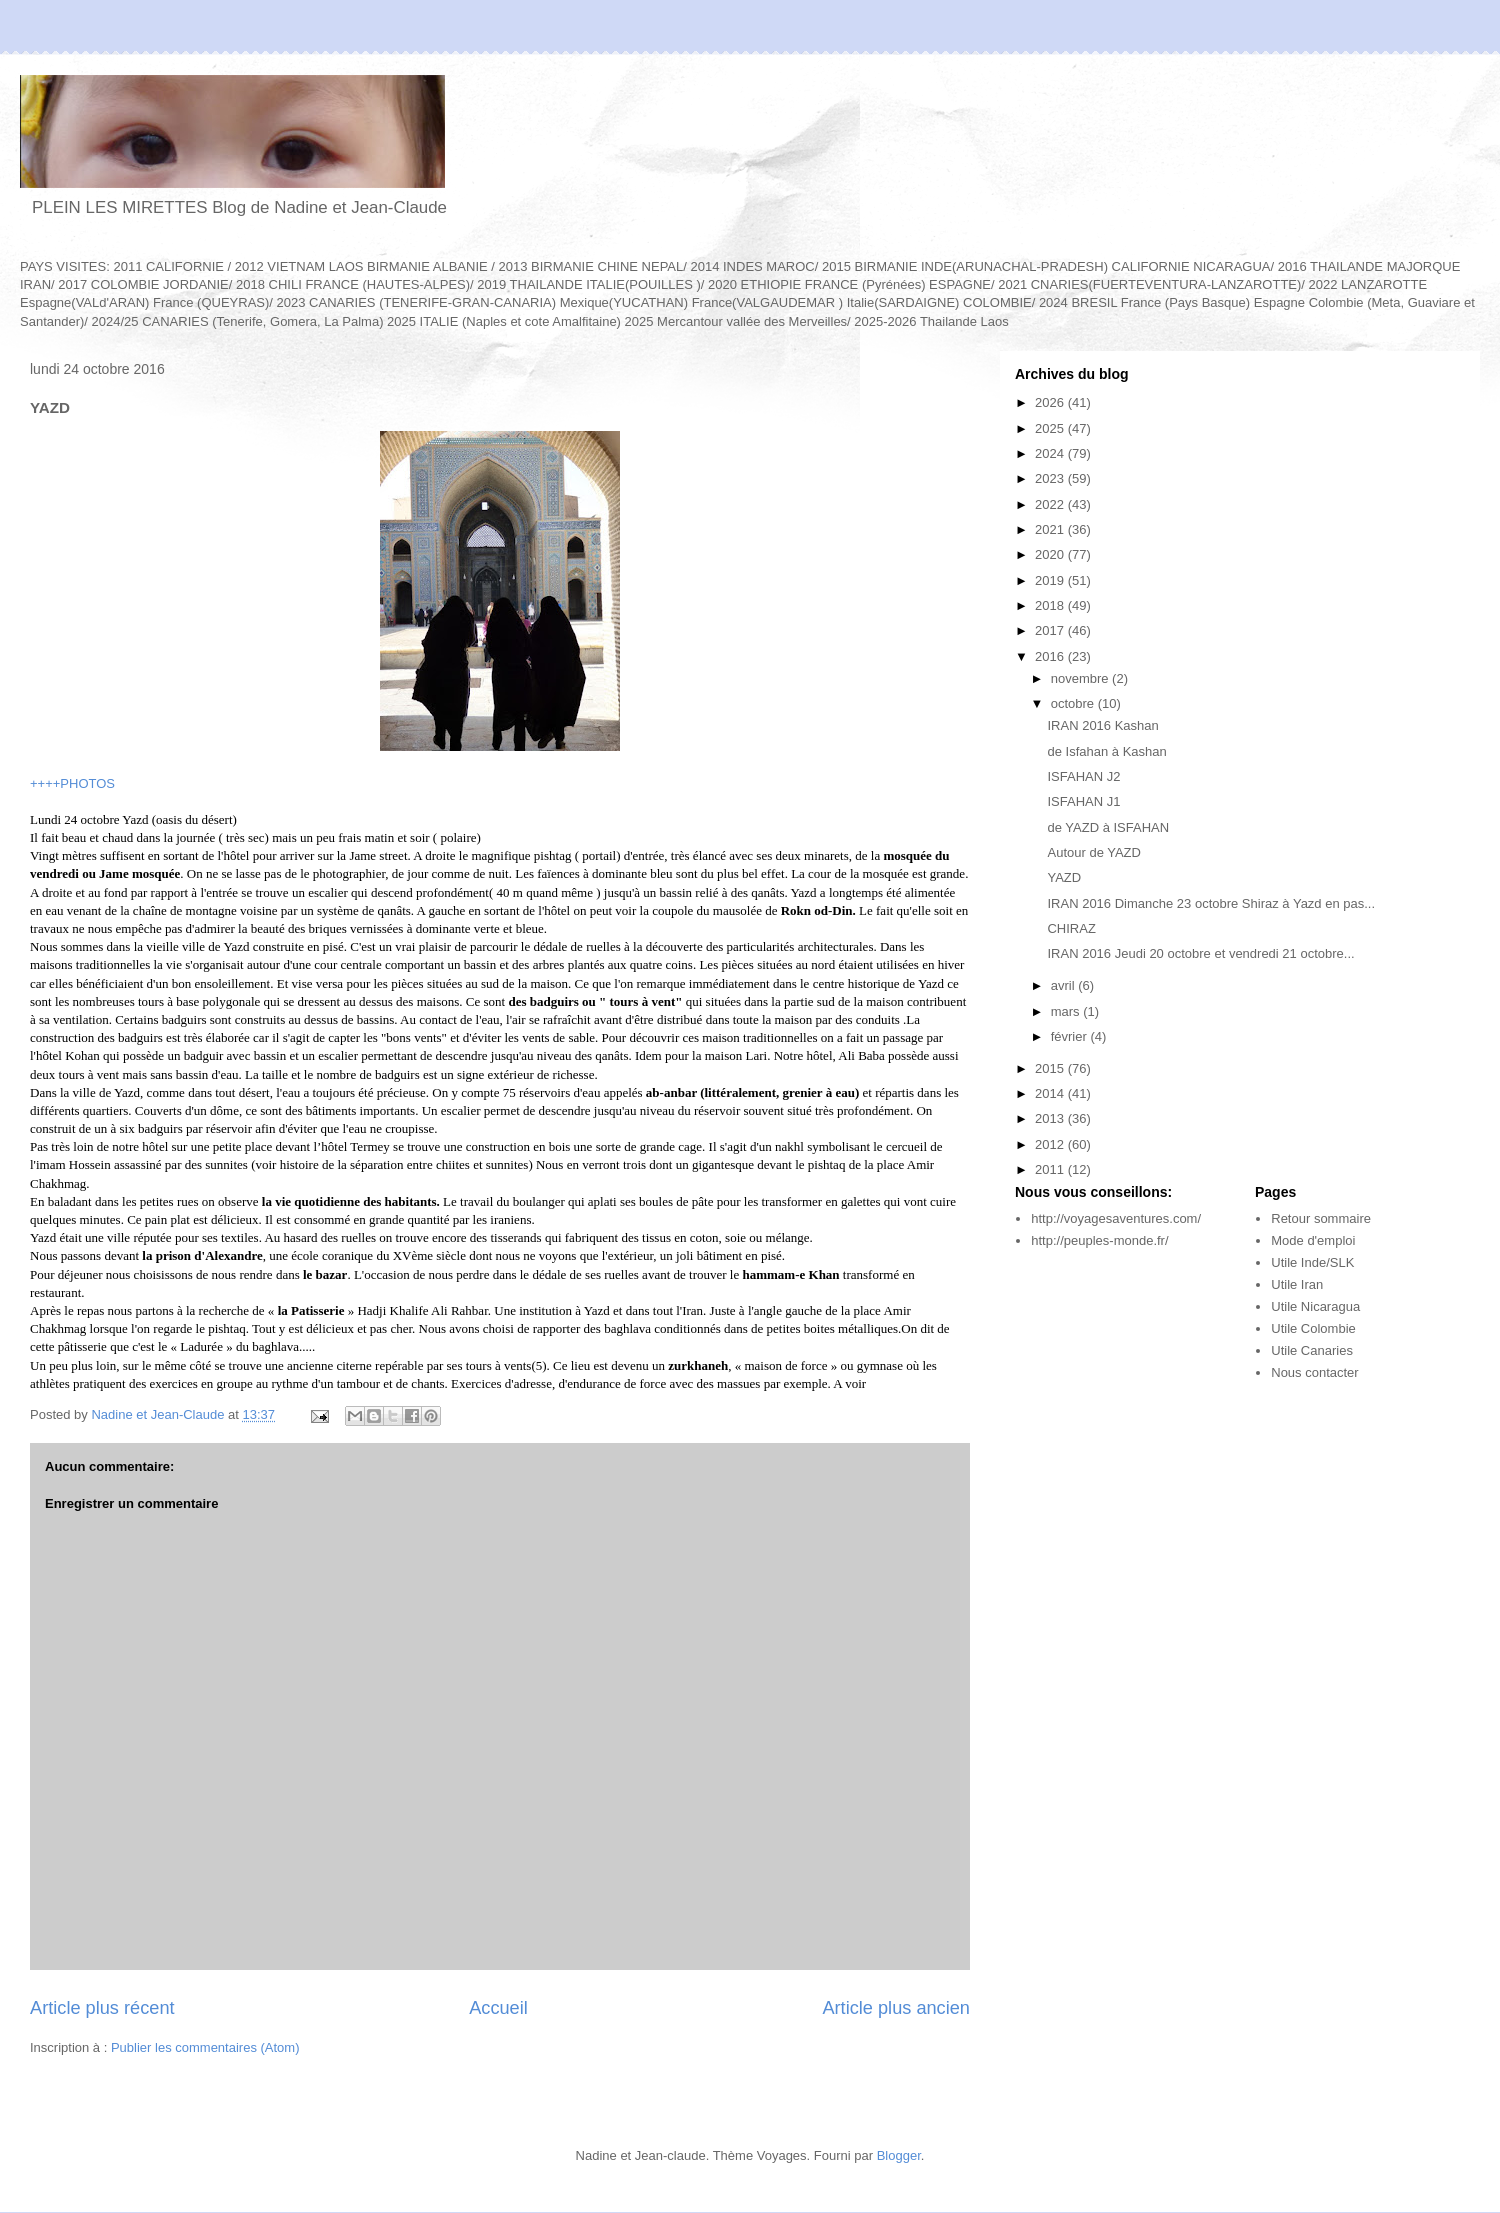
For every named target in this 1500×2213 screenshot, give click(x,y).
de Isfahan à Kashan (1106, 751)
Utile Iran (1297, 1284)
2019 (1051, 580)
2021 (1051, 529)
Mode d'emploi (1313, 1240)
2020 (1051, 554)
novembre (1081, 678)
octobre (1074, 703)
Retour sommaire (1321, 1218)
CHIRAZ (1071, 928)
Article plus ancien (896, 2008)
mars (1067, 1011)
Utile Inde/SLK (1312, 1262)
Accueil (498, 2008)
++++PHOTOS (72, 783)
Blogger (899, 2155)
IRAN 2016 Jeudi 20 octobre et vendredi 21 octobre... (1200, 953)
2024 (1051, 453)
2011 (1051, 1169)
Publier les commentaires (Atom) (205, 2047)
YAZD (1064, 877)
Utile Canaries (1312, 1350)
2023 (1051, 478)
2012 (1051, 1144)
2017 (1051, 630)
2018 (1051, 605)
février (1071, 1036)
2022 (1051, 504)
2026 (1051, 402)
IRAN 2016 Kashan (1102, 725)
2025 (1051, 428)
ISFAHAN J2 (1083, 776)
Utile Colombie (1313, 1328)
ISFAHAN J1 (1083, 801)
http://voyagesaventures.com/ (1116, 1218)
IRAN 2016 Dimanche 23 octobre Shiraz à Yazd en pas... (1211, 903)
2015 (1051, 1068)
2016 (1051, 656)
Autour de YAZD (1093, 852)
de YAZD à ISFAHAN (1108, 827)
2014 (1051, 1093)
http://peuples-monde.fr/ (1099, 1240)
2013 (1051, 1118)
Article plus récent (102, 2008)
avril (1064, 985)
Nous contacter (1314, 1372)
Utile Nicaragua (1315, 1306)
